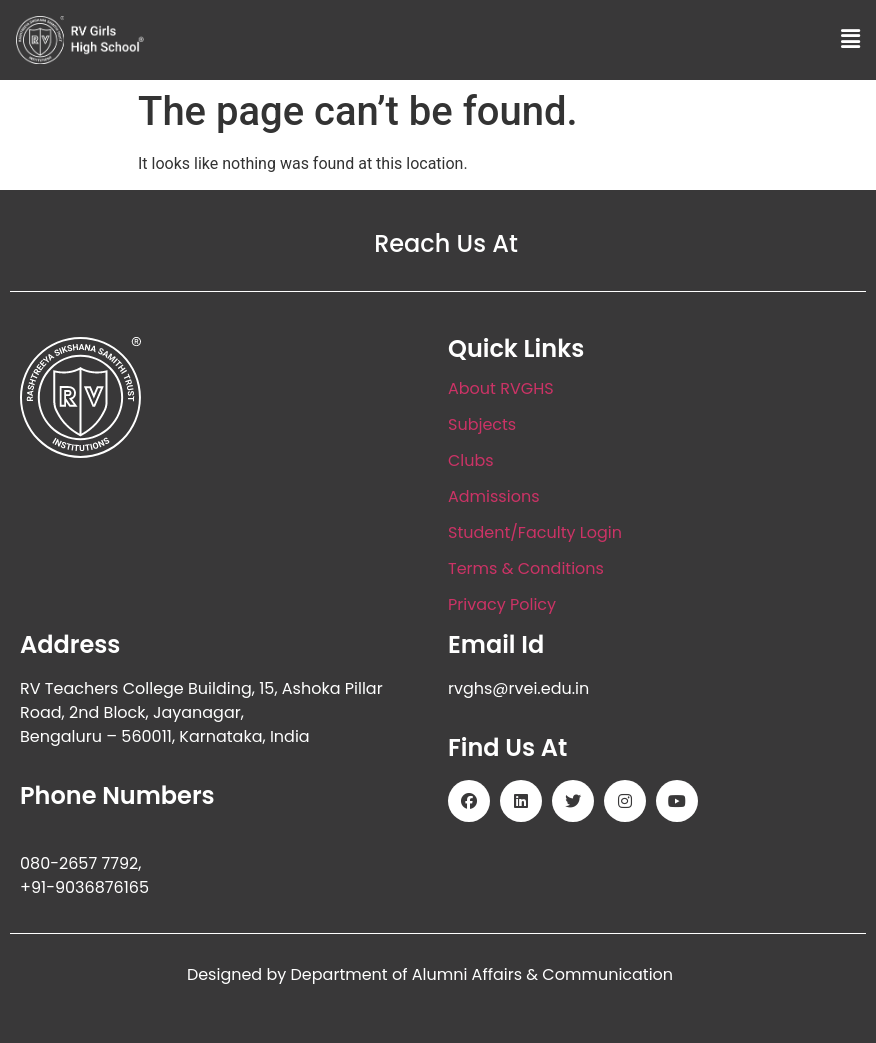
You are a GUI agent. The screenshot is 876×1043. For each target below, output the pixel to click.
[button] (851, 40)
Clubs (471, 460)
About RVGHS (501, 388)
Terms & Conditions (526, 568)
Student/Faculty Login (535, 532)
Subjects (482, 424)
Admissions (494, 496)
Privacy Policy (502, 604)
